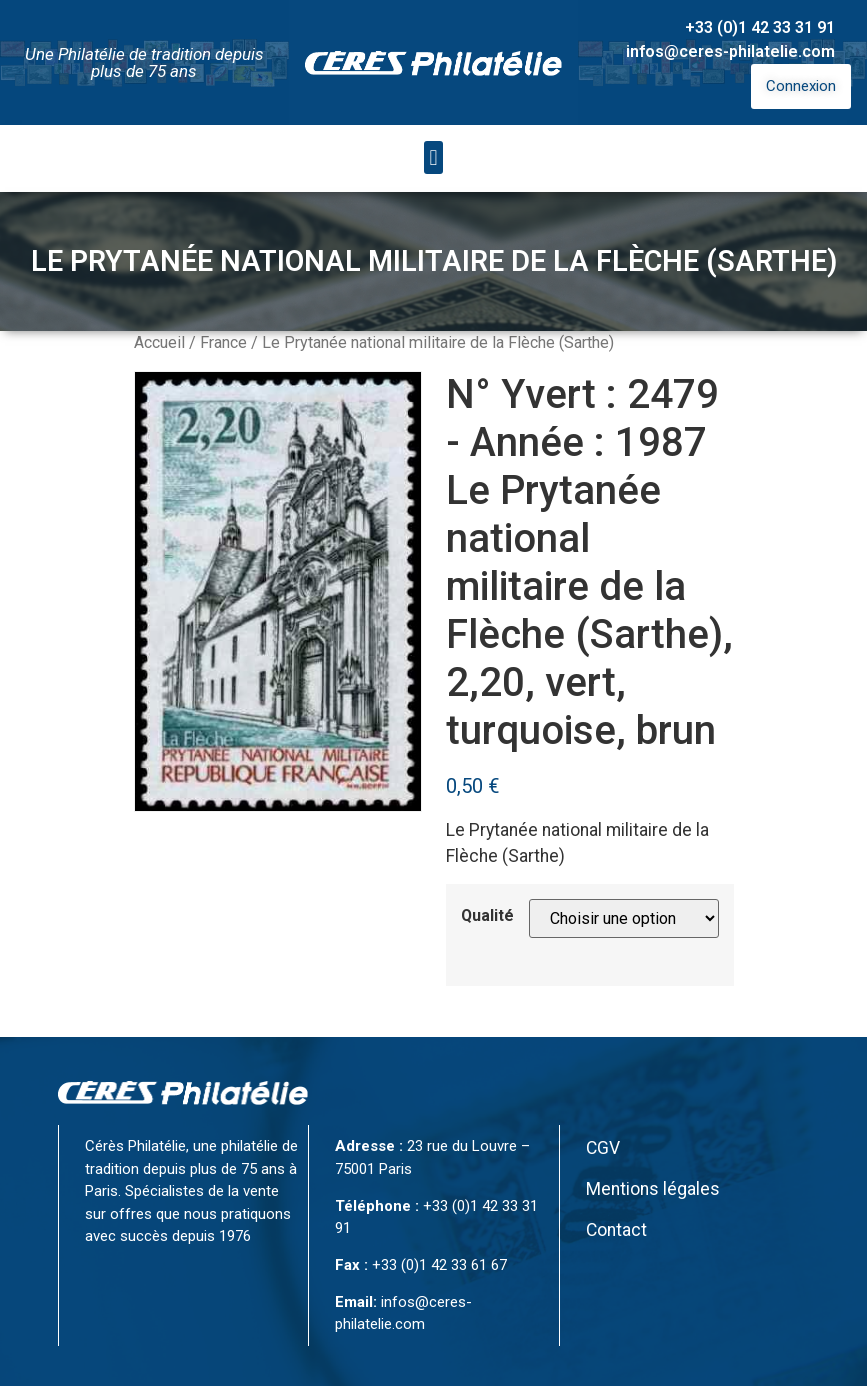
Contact (616, 1230)
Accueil (159, 342)
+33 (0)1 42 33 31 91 (760, 27)
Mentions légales (653, 1189)
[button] (433, 157)
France (223, 342)
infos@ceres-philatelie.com (730, 51)
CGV (603, 1148)
